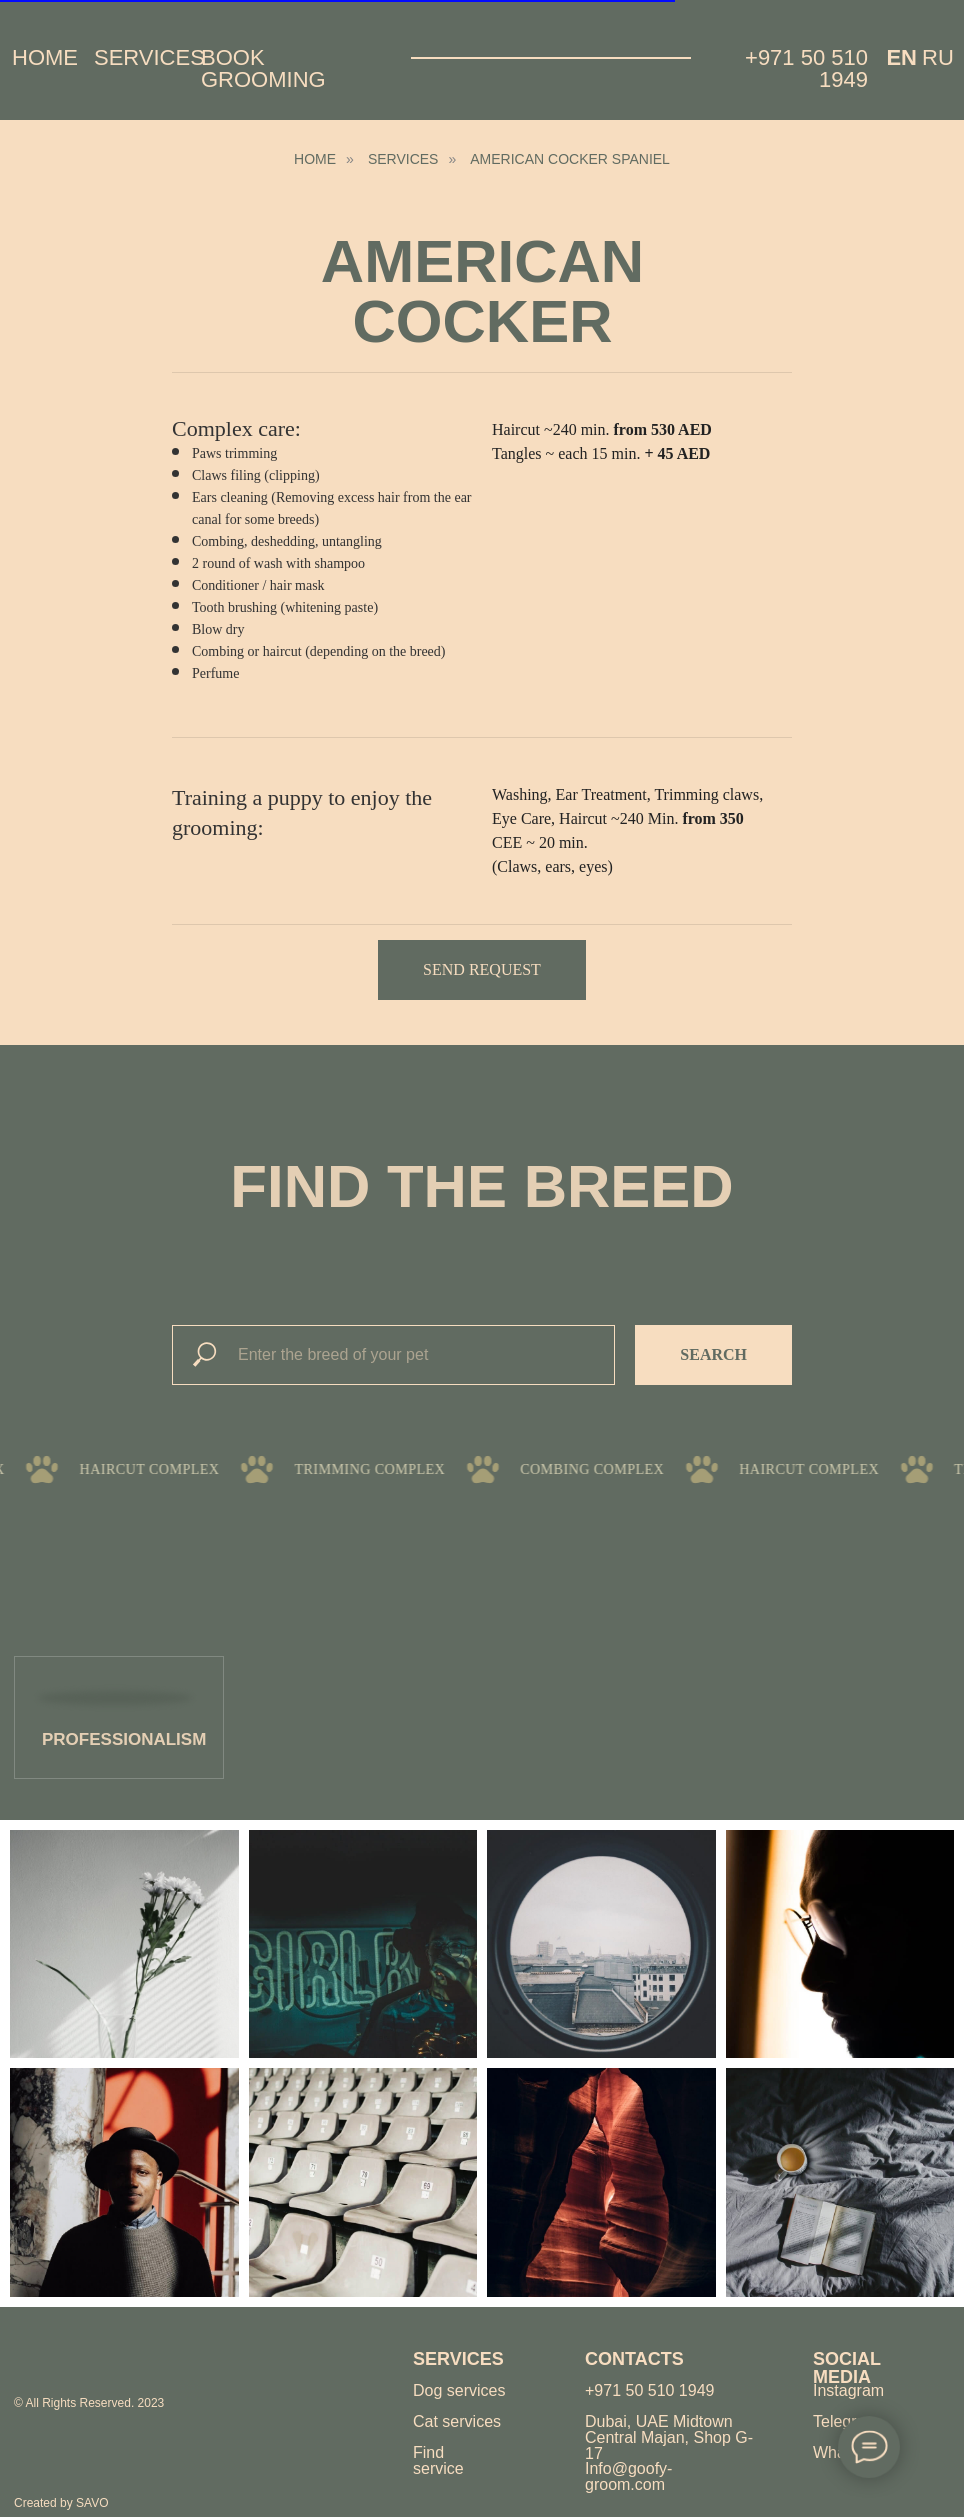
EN (901, 57)
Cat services (457, 2421)
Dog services (459, 2390)
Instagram (848, 2390)
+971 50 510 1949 (806, 68)
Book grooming (263, 68)
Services (149, 57)
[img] (86, 2359)
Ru (938, 57)
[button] (482, 970)
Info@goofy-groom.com (628, 2476)
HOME (315, 159)
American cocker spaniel (570, 159)
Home (45, 57)
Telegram (846, 2421)
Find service (438, 2460)
